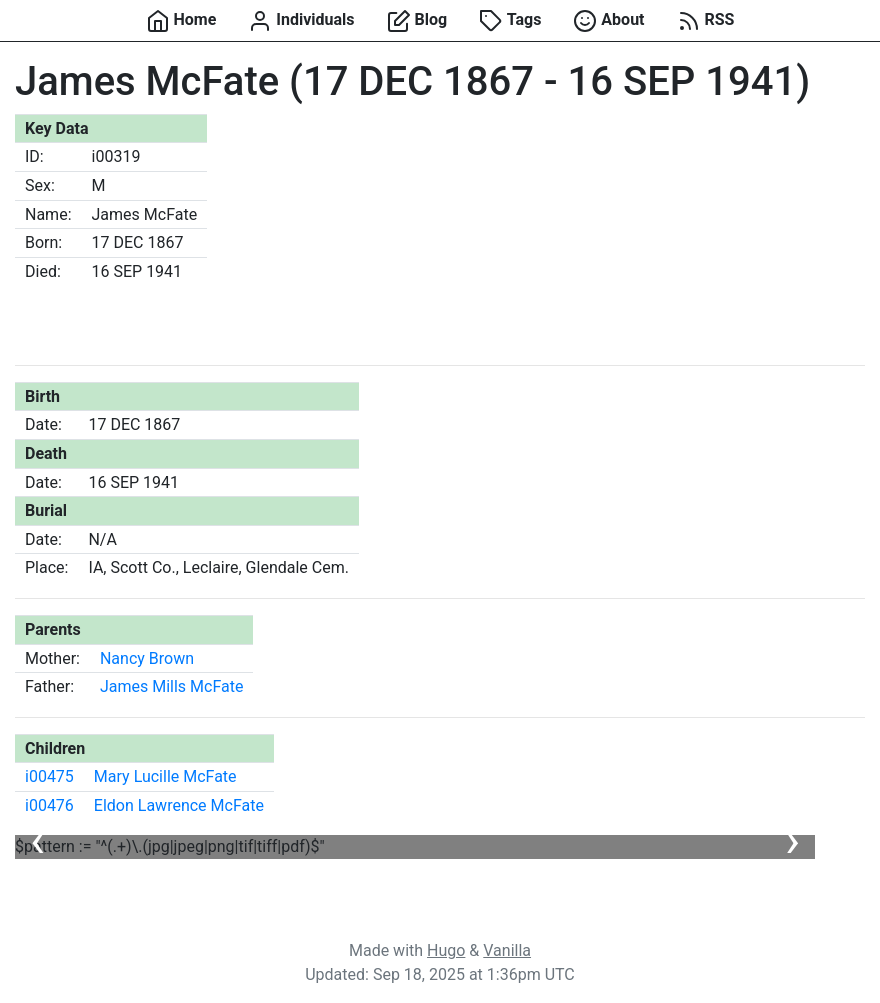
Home (181, 21)
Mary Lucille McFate (165, 776)
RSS (706, 21)
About (608, 21)
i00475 (49, 776)
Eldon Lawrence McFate (179, 805)
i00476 (49, 805)
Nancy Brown (147, 658)
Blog (417, 21)
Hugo (446, 950)
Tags (510, 21)
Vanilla (507, 950)
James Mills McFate (171, 686)
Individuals (301, 21)
